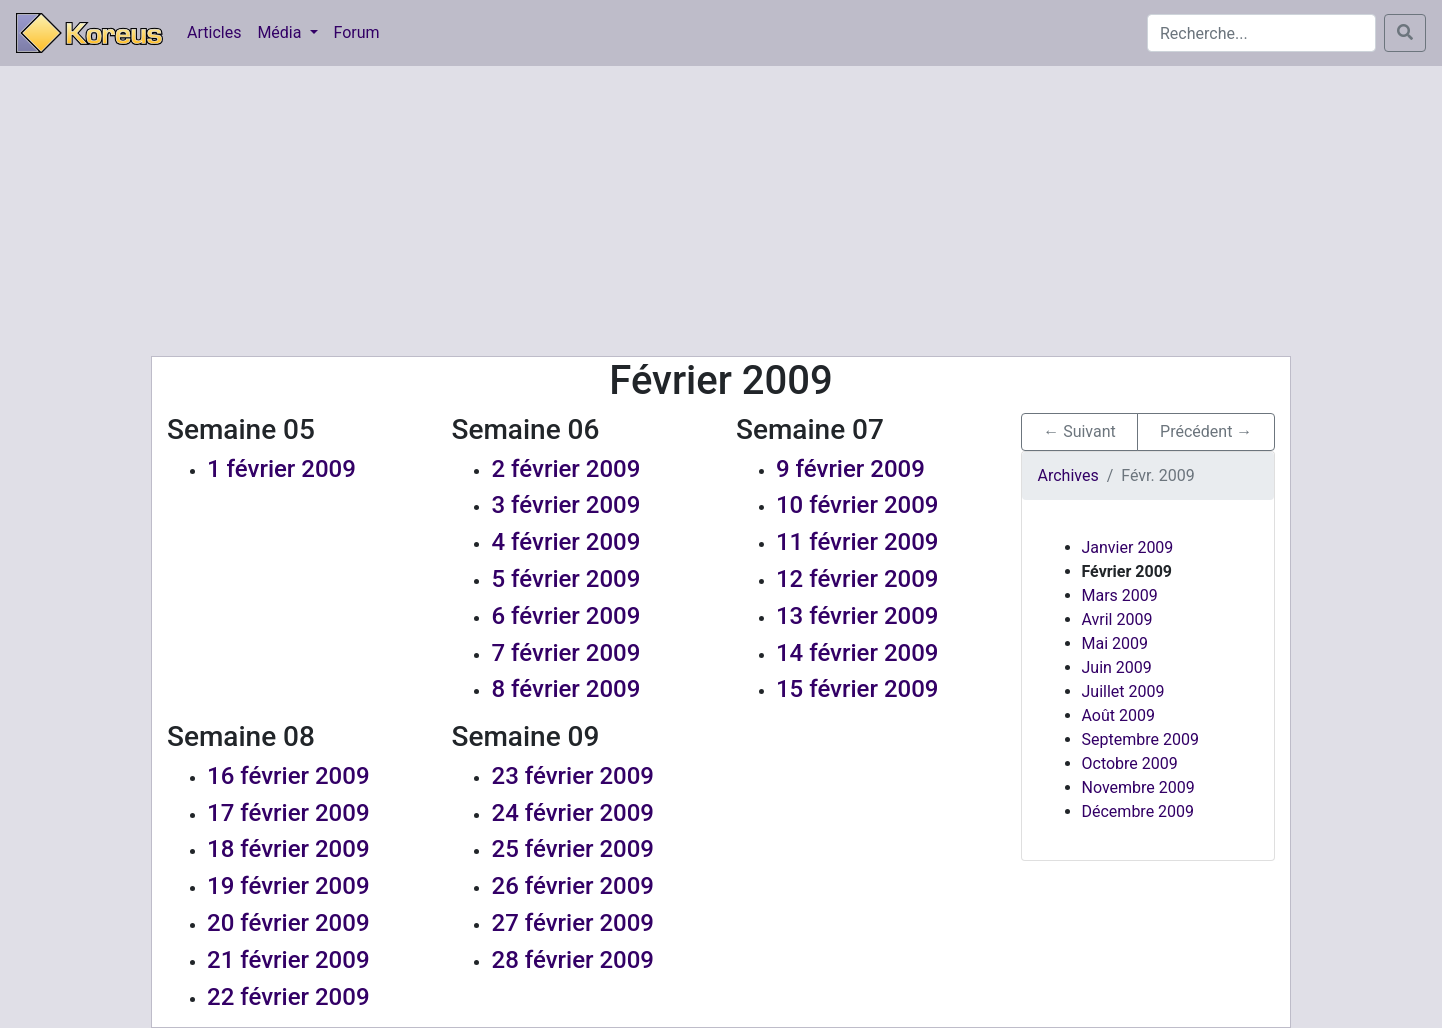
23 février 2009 (572, 776)
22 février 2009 (288, 997)
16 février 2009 (288, 776)
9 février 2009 (850, 469)
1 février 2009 (281, 469)
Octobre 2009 (1130, 763)
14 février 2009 (857, 653)
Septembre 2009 (1140, 739)
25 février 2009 (572, 849)
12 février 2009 (857, 579)
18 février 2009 (288, 849)
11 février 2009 (857, 542)
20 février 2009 (288, 923)
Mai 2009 (1115, 643)
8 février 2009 (565, 689)
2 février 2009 (565, 469)
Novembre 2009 (1138, 787)
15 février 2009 (857, 689)
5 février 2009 (565, 579)
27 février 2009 (572, 923)
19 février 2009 (288, 886)
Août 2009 (1118, 715)
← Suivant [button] (1079, 431)
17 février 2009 (288, 813)
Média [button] (281, 32)
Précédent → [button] (1206, 431)
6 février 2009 (565, 616)
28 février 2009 (572, 960)
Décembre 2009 (1138, 811)
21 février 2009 (288, 960)
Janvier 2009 (1128, 547)
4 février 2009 (565, 542)
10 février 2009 (857, 505)
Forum (357, 32)
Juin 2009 (1117, 667)
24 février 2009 (572, 813)
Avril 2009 (1117, 619)
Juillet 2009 (1123, 691)
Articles (214, 32)
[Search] (1261, 33)
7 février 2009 (565, 653)
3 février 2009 (565, 505)
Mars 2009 (1120, 595)
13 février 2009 (857, 616)
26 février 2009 (572, 886)
